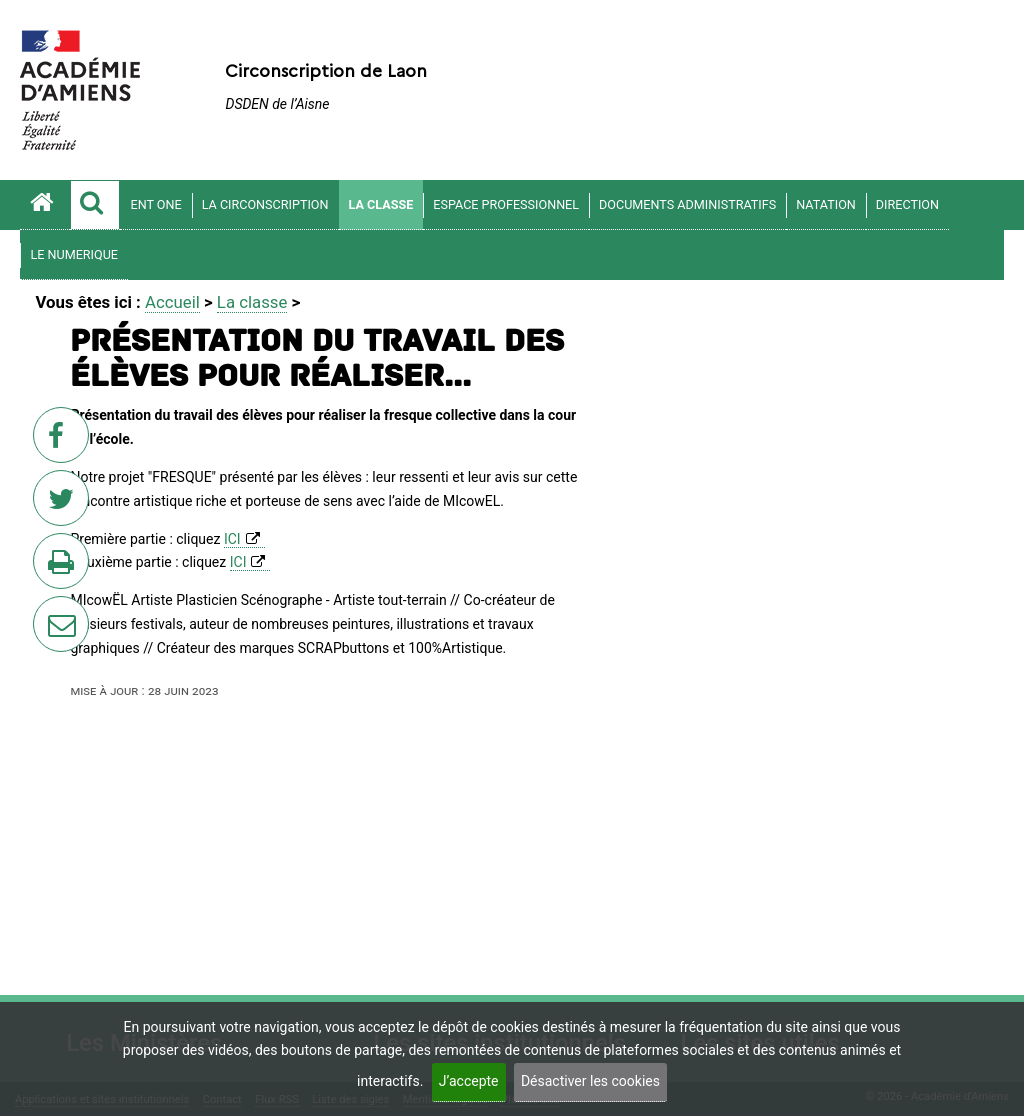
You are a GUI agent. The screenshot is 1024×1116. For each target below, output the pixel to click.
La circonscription (265, 204)
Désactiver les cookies (590, 1081)
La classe (381, 204)
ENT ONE (155, 204)
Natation (826, 204)
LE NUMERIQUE (74, 254)
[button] (95, 205)
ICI (232, 539)
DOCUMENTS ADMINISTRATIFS (687, 204)
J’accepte (469, 1081)
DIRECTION (907, 204)
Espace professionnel (506, 204)
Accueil (172, 302)
